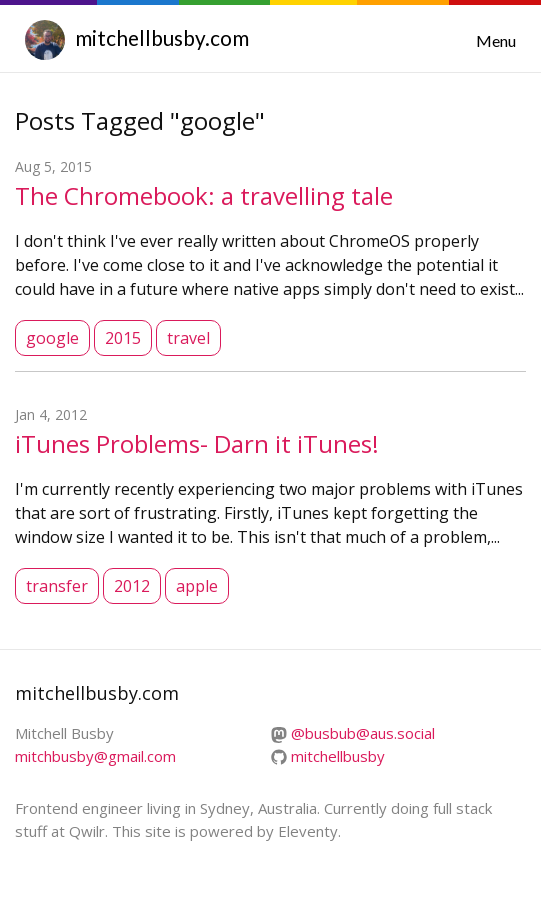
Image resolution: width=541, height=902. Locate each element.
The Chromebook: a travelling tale (204, 195)
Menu (496, 40)
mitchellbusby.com (162, 37)
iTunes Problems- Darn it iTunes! (197, 443)
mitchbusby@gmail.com (95, 756)
